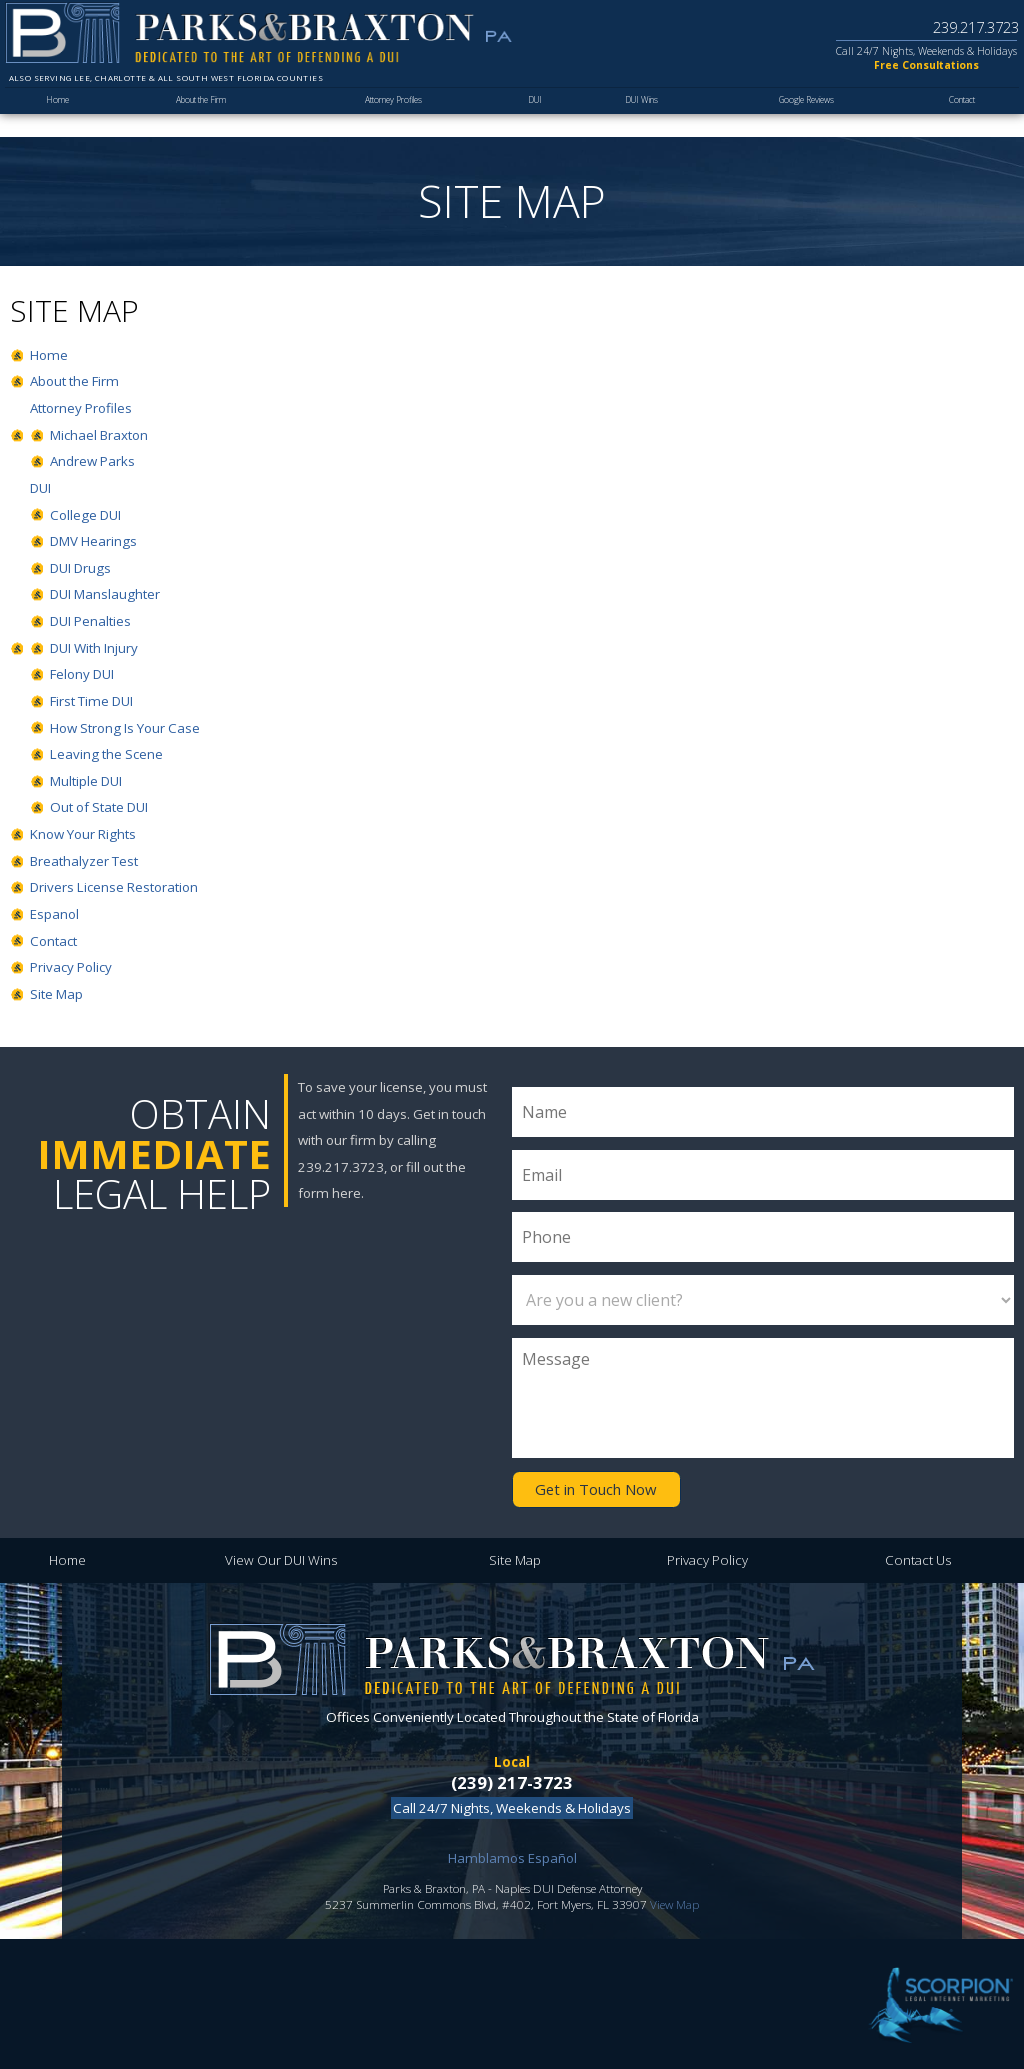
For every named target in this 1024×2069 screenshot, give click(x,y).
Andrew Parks (92, 461)
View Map (674, 1900)
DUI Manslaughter (105, 594)
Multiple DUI (86, 781)
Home (56, 115)
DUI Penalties (90, 621)
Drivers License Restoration (114, 887)
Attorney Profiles (396, 115)
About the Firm (200, 115)
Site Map (56, 994)
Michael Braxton (99, 435)
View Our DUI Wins (281, 1557)
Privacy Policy (71, 967)
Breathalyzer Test (84, 861)
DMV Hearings (93, 541)
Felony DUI (82, 674)
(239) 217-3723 (512, 1778)
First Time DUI (91, 701)
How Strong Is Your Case (125, 728)
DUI (536, 115)
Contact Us (918, 1557)
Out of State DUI (99, 807)
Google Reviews (805, 115)
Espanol (54, 914)
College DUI (85, 515)
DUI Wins (641, 115)
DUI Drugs (80, 568)
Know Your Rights (83, 834)
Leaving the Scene (106, 754)
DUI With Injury (94, 648)
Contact (961, 115)
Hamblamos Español (512, 1854)
